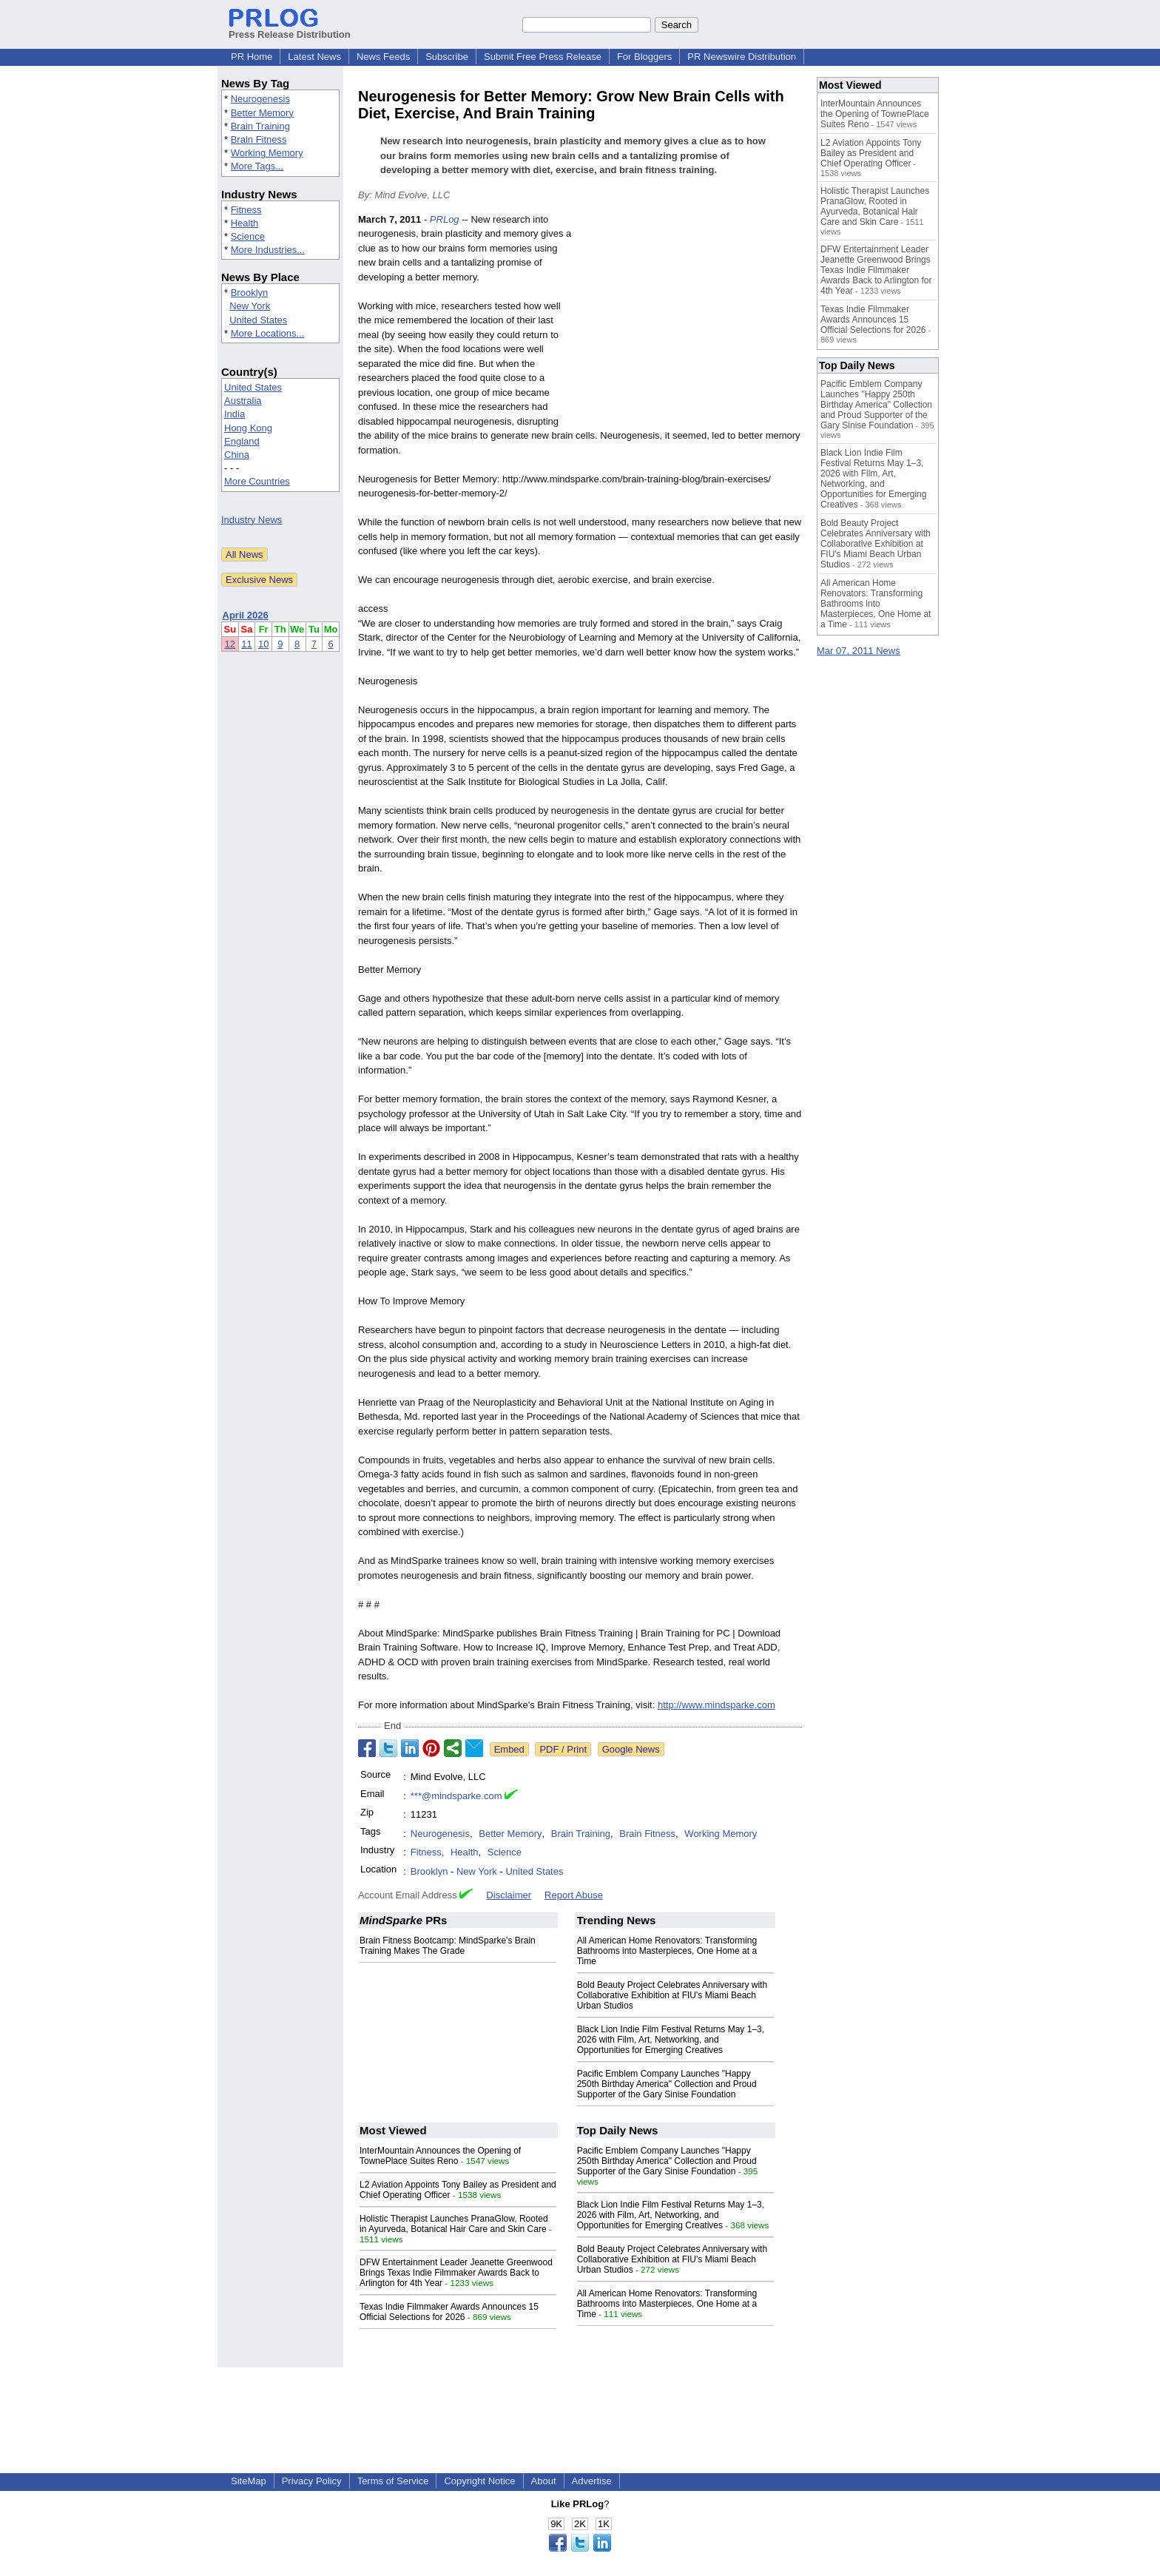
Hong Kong (248, 428)
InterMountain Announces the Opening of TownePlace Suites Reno (440, 2155)
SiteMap (248, 2480)
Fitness (246, 209)
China (236, 454)
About (543, 2480)
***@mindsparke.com (456, 1795)
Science (248, 236)
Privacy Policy (312, 2480)
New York (249, 305)
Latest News (314, 56)
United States (258, 320)
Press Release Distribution (290, 29)
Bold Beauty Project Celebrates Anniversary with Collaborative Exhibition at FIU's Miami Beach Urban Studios (672, 1995)
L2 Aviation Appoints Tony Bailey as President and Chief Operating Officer (870, 153)
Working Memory (267, 152)
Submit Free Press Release (542, 56)
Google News (631, 1749)
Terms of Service (393, 2480)
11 (246, 644)
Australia (243, 400)
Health (245, 223)
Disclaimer (508, 1895)
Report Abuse (573, 1895)
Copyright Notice (479, 2480)
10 (263, 644)
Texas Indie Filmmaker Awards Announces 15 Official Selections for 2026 (449, 2312)
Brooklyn (250, 292)
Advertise (592, 2480)
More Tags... (257, 166)
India (234, 413)
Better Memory (262, 112)
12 (230, 644)
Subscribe (446, 56)
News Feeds (383, 56)
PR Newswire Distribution (741, 56)
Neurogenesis (260, 98)
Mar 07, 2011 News (858, 650)
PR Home (251, 56)
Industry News (251, 519)
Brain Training (260, 126)
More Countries (257, 481)
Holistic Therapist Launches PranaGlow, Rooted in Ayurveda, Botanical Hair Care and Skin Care (454, 2223)
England (242, 441)
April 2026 (246, 615)
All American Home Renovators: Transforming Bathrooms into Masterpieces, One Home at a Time (667, 1950)
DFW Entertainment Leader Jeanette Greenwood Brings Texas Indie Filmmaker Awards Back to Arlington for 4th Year (456, 2272)
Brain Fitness (259, 139)
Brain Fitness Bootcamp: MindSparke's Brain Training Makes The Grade (448, 1945)
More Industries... (268, 249)
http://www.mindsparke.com (716, 1704)
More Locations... (268, 333)
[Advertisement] (691, 321)
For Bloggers (644, 56)
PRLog (444, 219)
